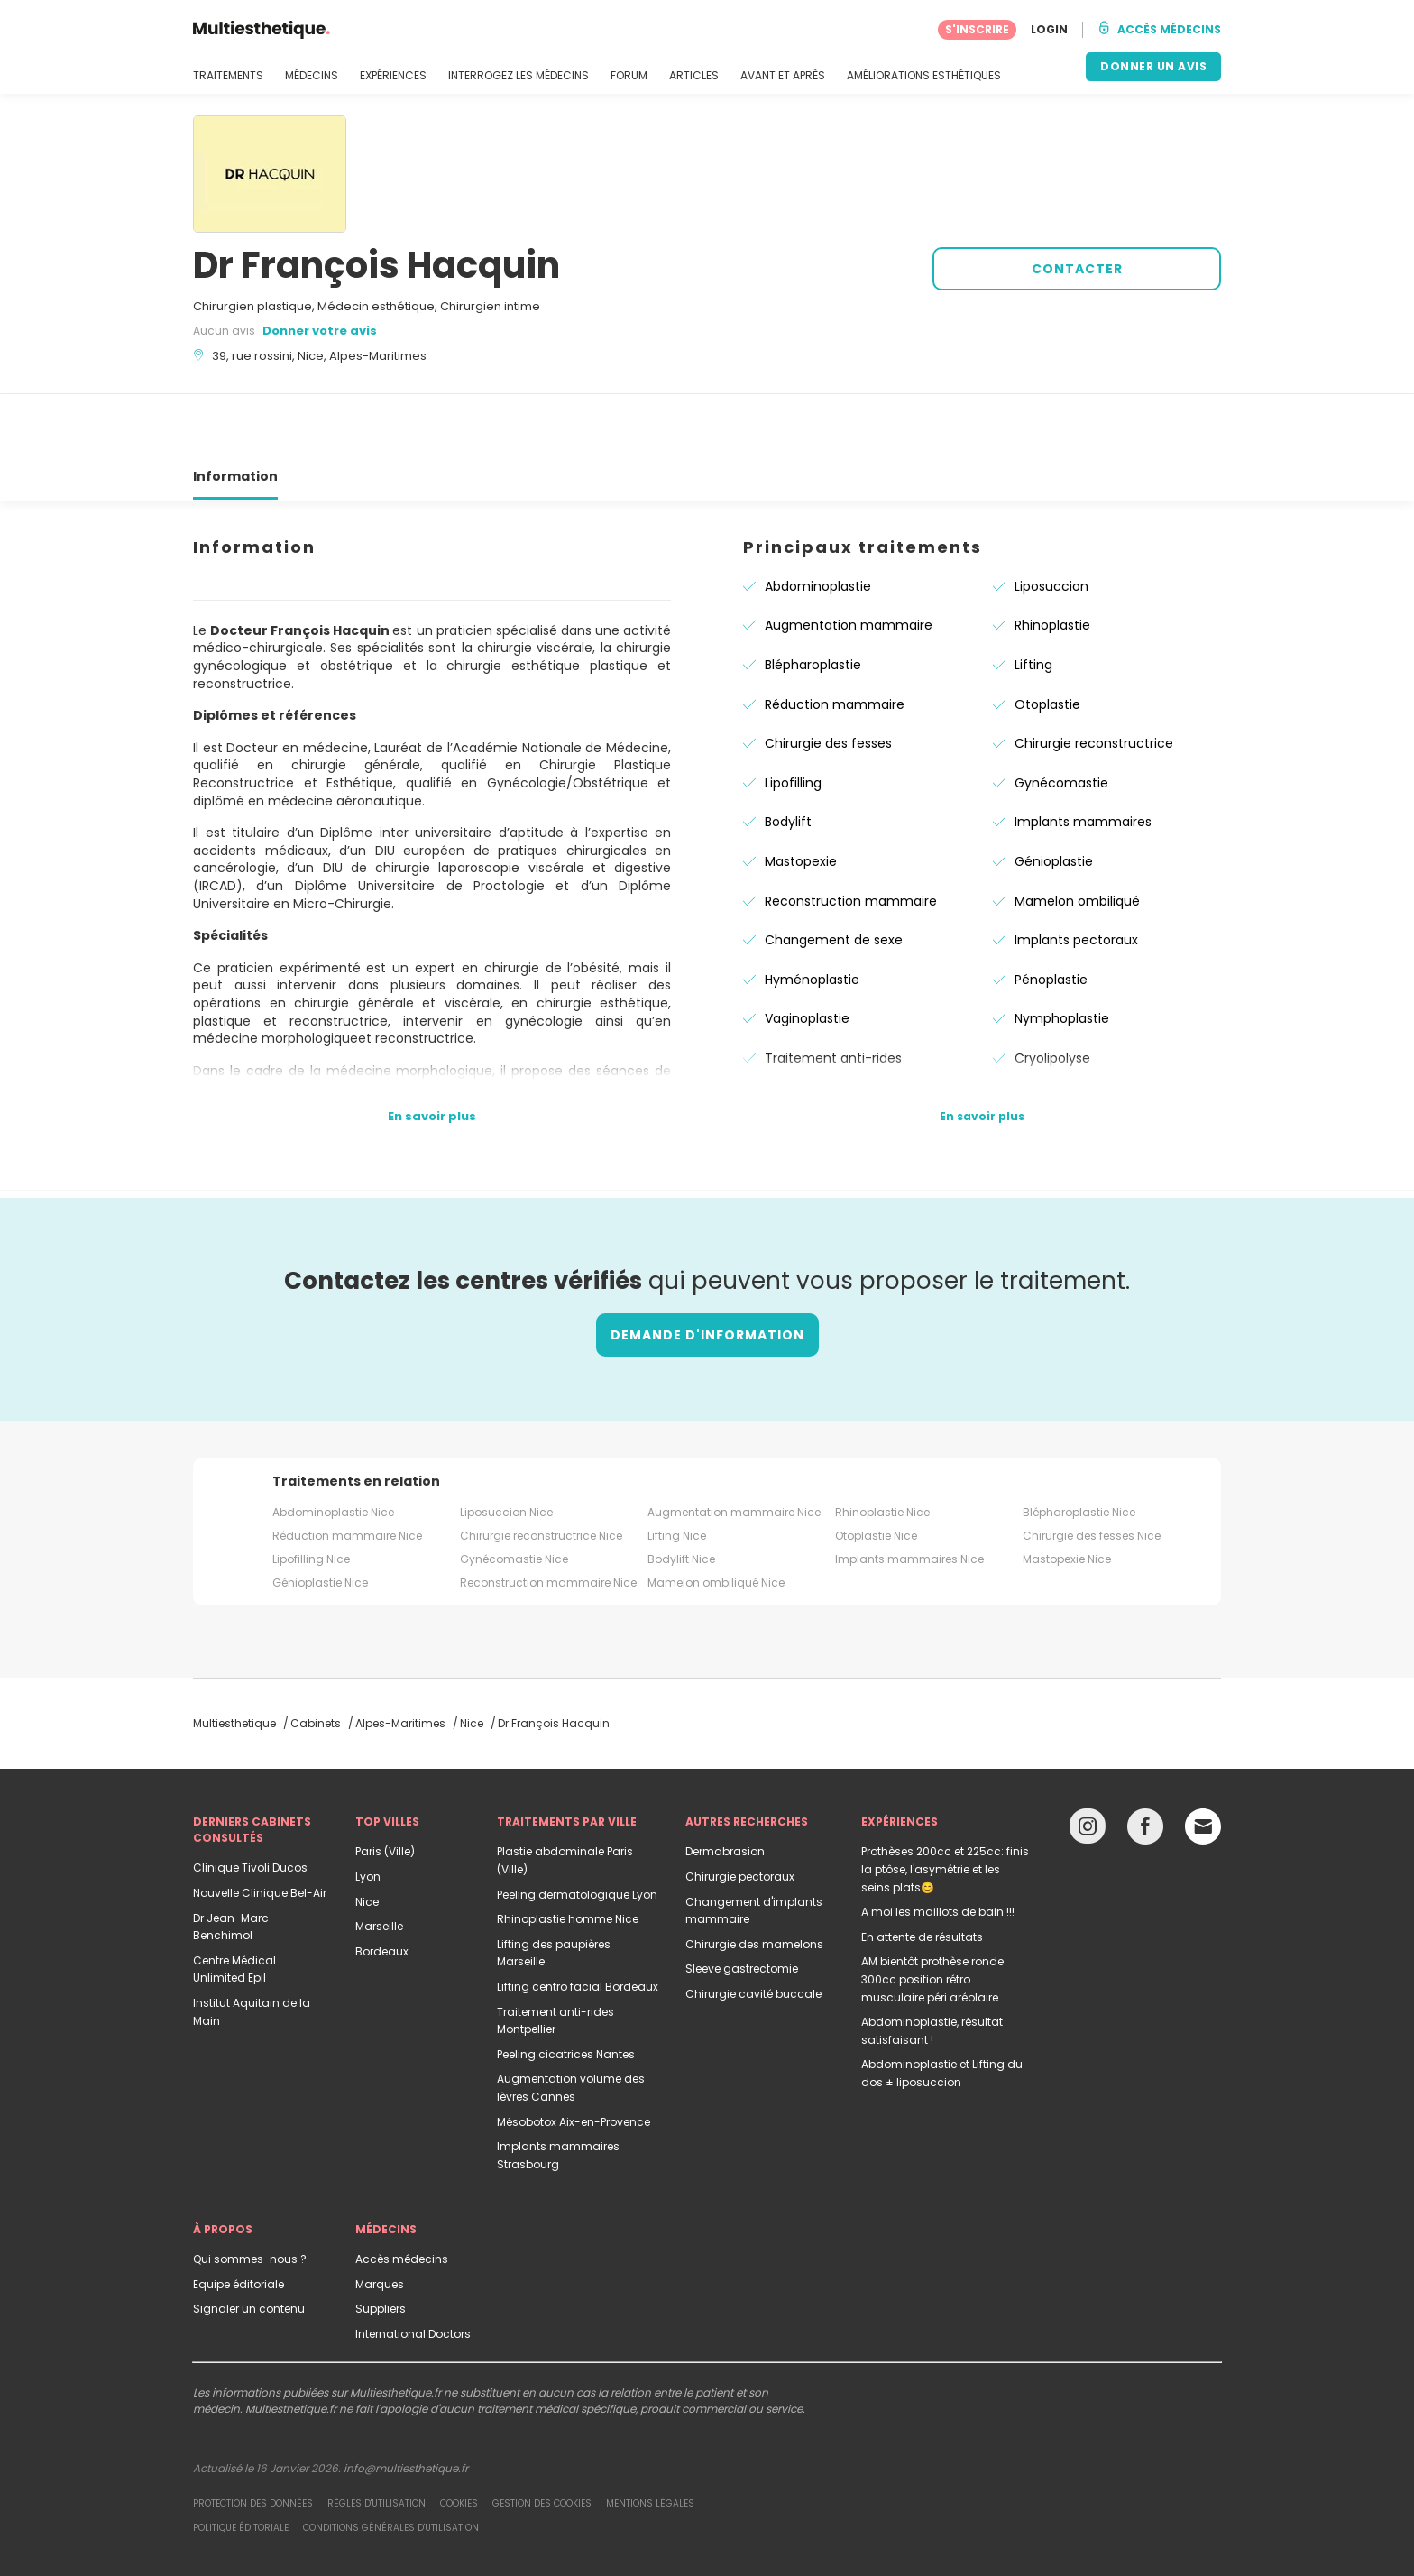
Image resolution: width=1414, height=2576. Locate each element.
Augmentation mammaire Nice (734, 1447)
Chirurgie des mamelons (754, 1879)
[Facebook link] (1145, 1765)
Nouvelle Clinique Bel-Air (259, 1827)
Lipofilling (793, 718)
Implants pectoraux (1076, 875)
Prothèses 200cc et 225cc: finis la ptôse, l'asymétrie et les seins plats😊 (945, 1804)
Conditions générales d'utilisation (391, 2463)
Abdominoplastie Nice (333, 1447)
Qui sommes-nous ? (250, 2194)
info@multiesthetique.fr (406, 2403)
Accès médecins (401, 2194)
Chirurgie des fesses (828, 678)
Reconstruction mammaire (851, 836)
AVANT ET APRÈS (782, 76)
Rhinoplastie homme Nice (567, 1854)
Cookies (459, 2438)
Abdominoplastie (818, 521)
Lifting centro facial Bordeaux (577, 1921)
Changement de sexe (834, 875)
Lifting (1033, 600)
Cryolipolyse (1052, 993)
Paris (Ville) (385, 1786)
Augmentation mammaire (848, 560)
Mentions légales (650, 2438)
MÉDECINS (311, 76)
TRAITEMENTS (228, 76)
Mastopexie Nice (1067, 1494)
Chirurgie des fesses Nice (1092, 1470)
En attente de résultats (922, 1872)
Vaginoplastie (807, 953)
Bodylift (788, 757)
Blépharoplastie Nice (1079, 1447)
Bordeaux (382, 1886)
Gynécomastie (1061, 718)
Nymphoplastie (1062, 953)
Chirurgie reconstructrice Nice (541, 1470)
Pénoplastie (1051, 915)
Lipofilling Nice (311, 1494)
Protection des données (253, 2438)
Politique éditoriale (241, 2463)
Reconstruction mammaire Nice (548, 1517)
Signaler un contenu (249, 2243)
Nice (367, 1837)
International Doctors (413, 2269)
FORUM (629, 76)
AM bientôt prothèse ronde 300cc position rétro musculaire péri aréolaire (932, 1914)
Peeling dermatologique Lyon (577, 1829)
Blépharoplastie (813, 600)
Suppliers (380, 2243)
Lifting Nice (676, 1470)
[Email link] (1203, 1761)
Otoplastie (1047, 639)
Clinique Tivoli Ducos (250, 1802)
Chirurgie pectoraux (739, 1811)
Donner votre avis (319, 330)
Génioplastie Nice (320, 1517)
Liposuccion (1051, 521)
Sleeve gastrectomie (741, 1903)
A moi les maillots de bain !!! (938, 1846)
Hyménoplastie (812, 915)
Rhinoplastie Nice (882, 1447)
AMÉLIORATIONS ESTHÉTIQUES (924, 76)
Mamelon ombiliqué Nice (716, 1517)
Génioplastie (1054, 796)
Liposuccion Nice (506, 1447)
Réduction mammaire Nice (347, 1470)
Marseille (379, 1861)
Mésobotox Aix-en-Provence (573, 2057)
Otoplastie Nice (876, 1470)
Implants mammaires (1083, 757)
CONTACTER (1077, 269)
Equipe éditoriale (238, 2219)
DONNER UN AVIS (1153, 66)
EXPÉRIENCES (393, 76)
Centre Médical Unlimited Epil (234, 1904)
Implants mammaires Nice (909, 1494)
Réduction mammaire (834, 639)
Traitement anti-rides (833, 993)
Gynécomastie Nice (514, 1494)
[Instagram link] (1088, 1765)
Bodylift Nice (681, 1494)
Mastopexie (801, 796)
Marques (379, 2219)
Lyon (368, 1811)
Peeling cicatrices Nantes (566, 1989)
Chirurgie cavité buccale (753, 1929)
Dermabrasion (725, 1786)
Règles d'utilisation (376, 2438)
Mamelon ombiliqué (1077, 836)
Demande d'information (707, 1270)
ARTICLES (694, 76)
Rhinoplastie (1052, 560)
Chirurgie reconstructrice (1094, 678)
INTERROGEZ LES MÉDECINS (518, 76)
